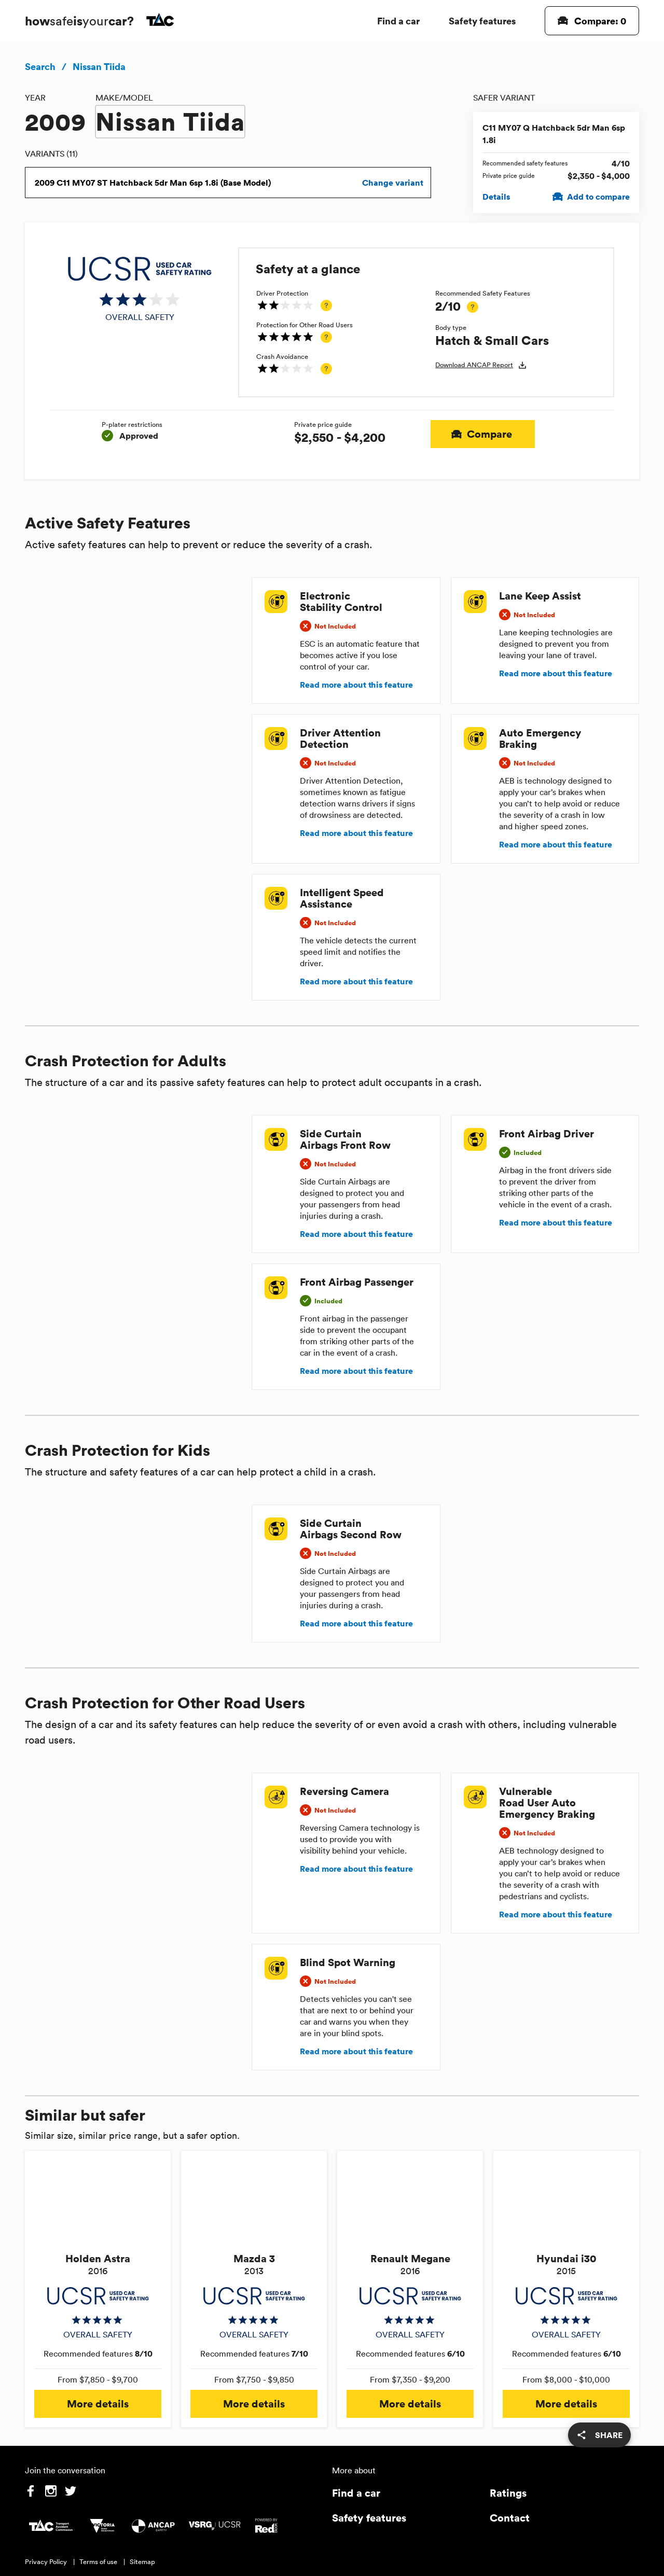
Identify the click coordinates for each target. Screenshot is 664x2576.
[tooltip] (326, 305)
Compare (482, 434)
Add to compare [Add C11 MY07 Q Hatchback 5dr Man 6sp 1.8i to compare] (592, 196)
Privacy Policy (46, 2561)
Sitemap (142, 2561)
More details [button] (98, 2403)
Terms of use (98, 2561)
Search (40, 66)
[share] (599, 2434)
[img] (140, 289)
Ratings (508, 2493)
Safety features (482, 20)
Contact (510, 2518)
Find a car (398, 20)
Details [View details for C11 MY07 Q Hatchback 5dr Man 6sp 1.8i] (496, 196)
